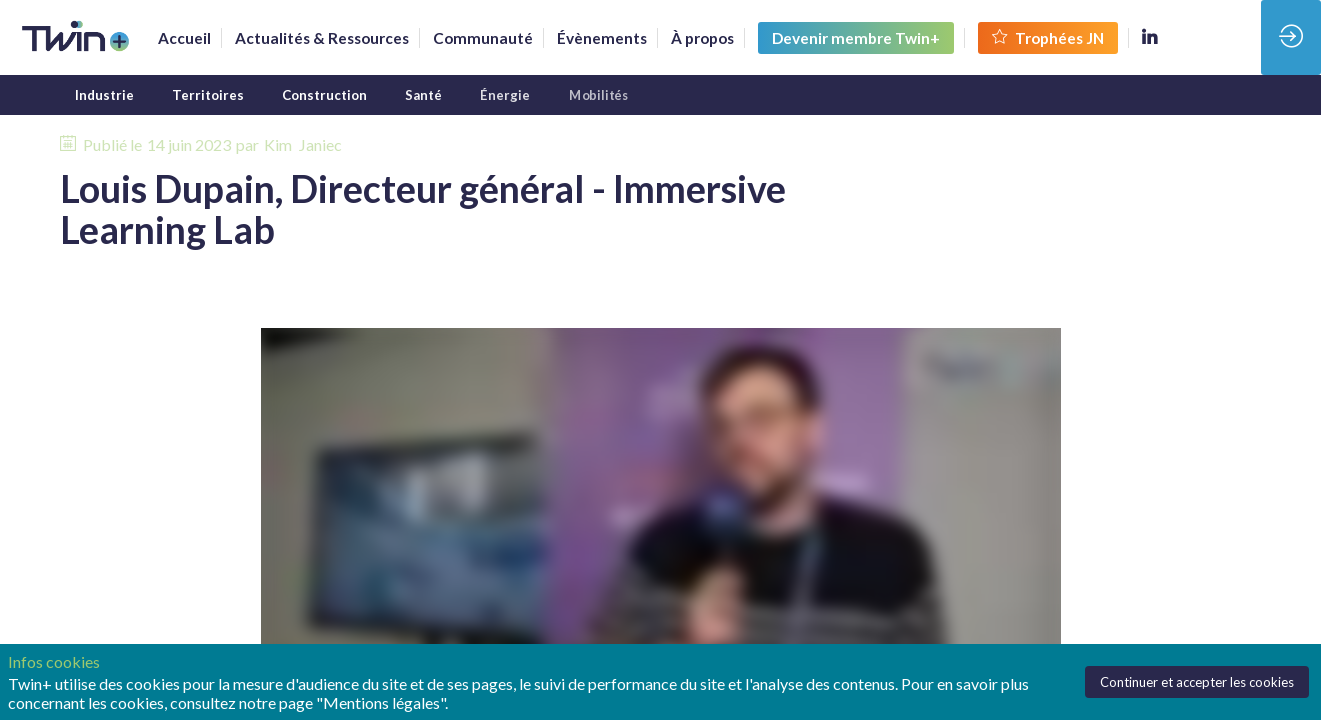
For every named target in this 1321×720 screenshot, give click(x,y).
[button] (856, 38)
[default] (483, 38)
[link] (184, 38)
